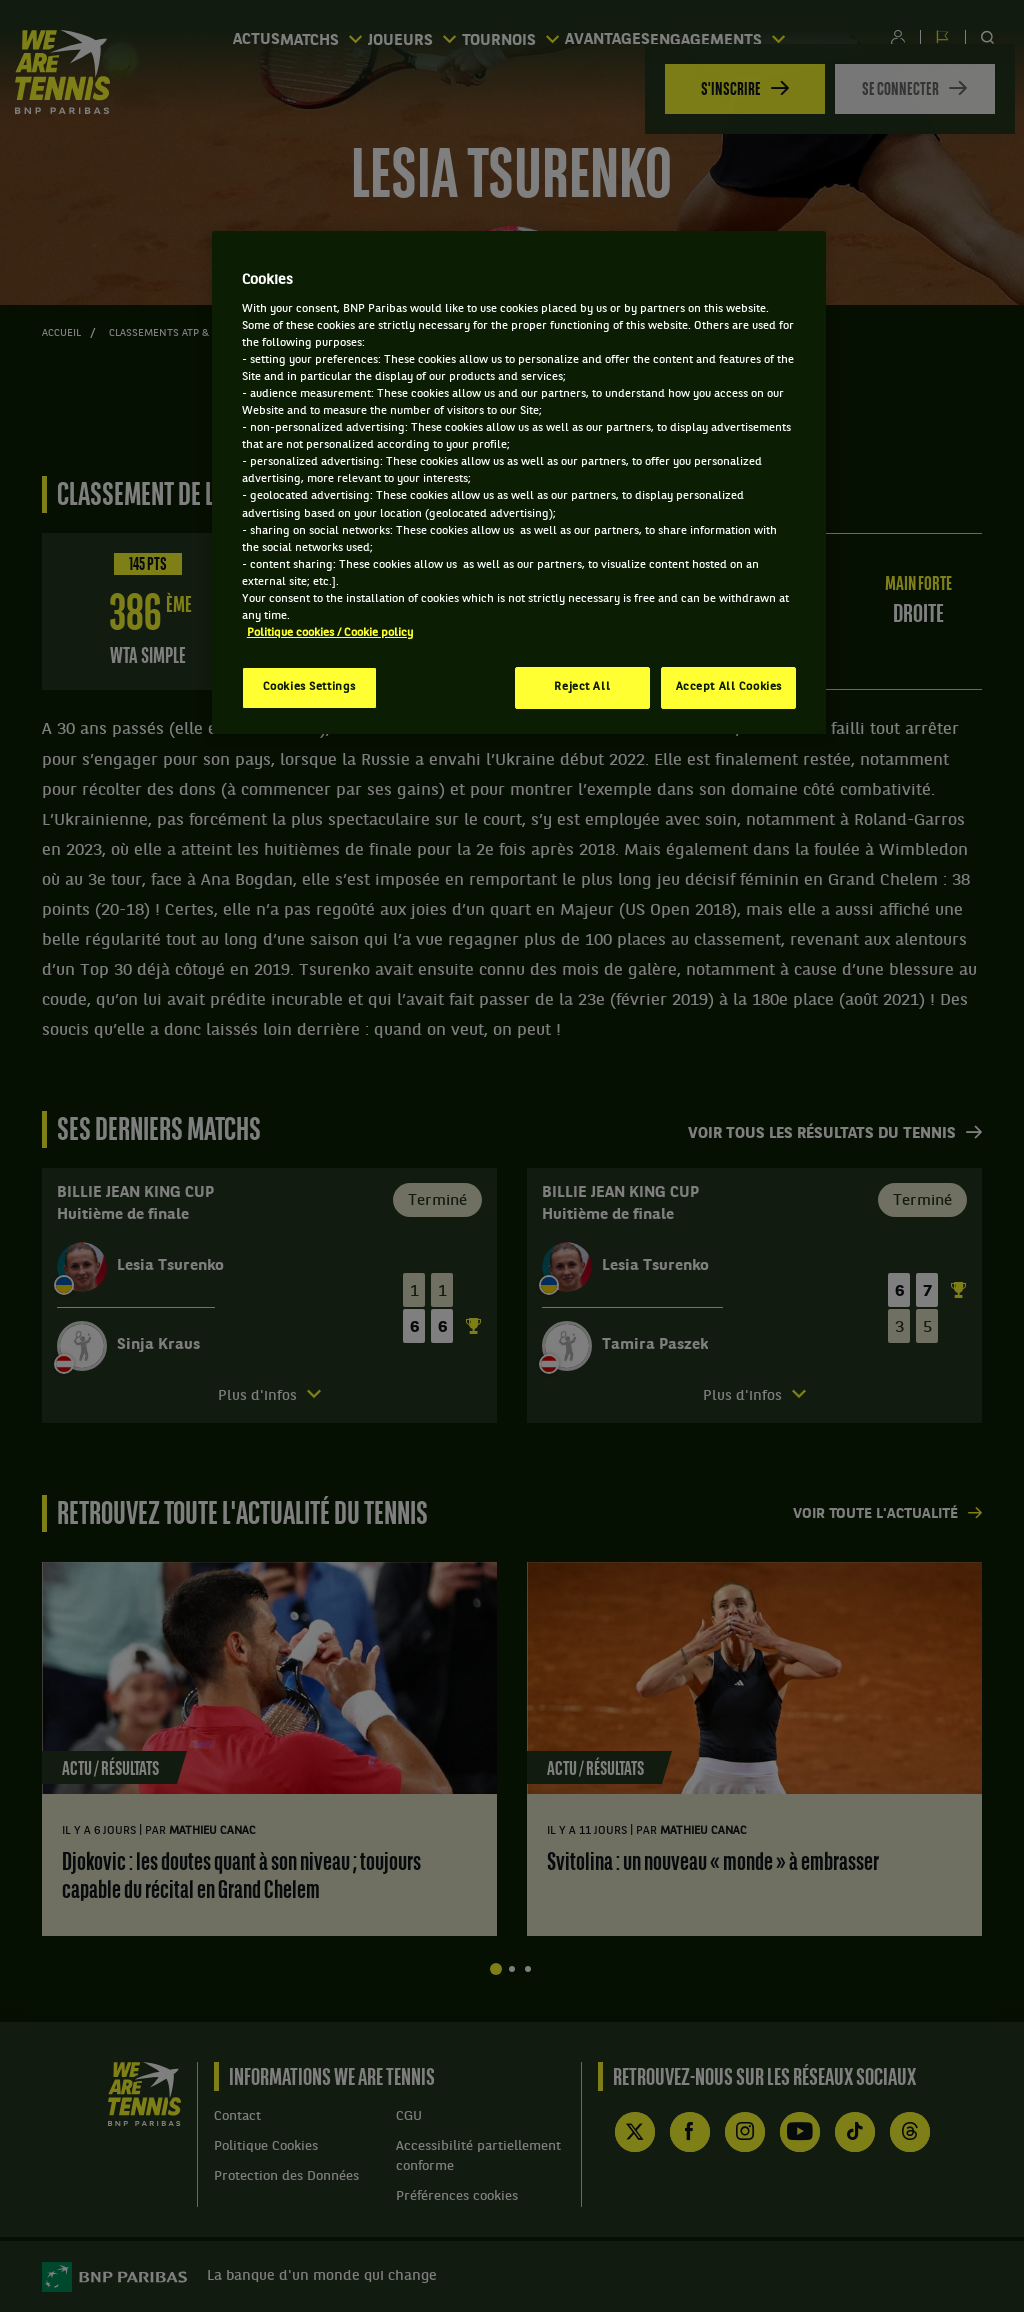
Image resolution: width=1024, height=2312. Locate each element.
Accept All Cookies (729, 687)
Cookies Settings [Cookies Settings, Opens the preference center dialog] (309, 687)
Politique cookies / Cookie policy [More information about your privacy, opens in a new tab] (330, 633)
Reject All (582, 687)
